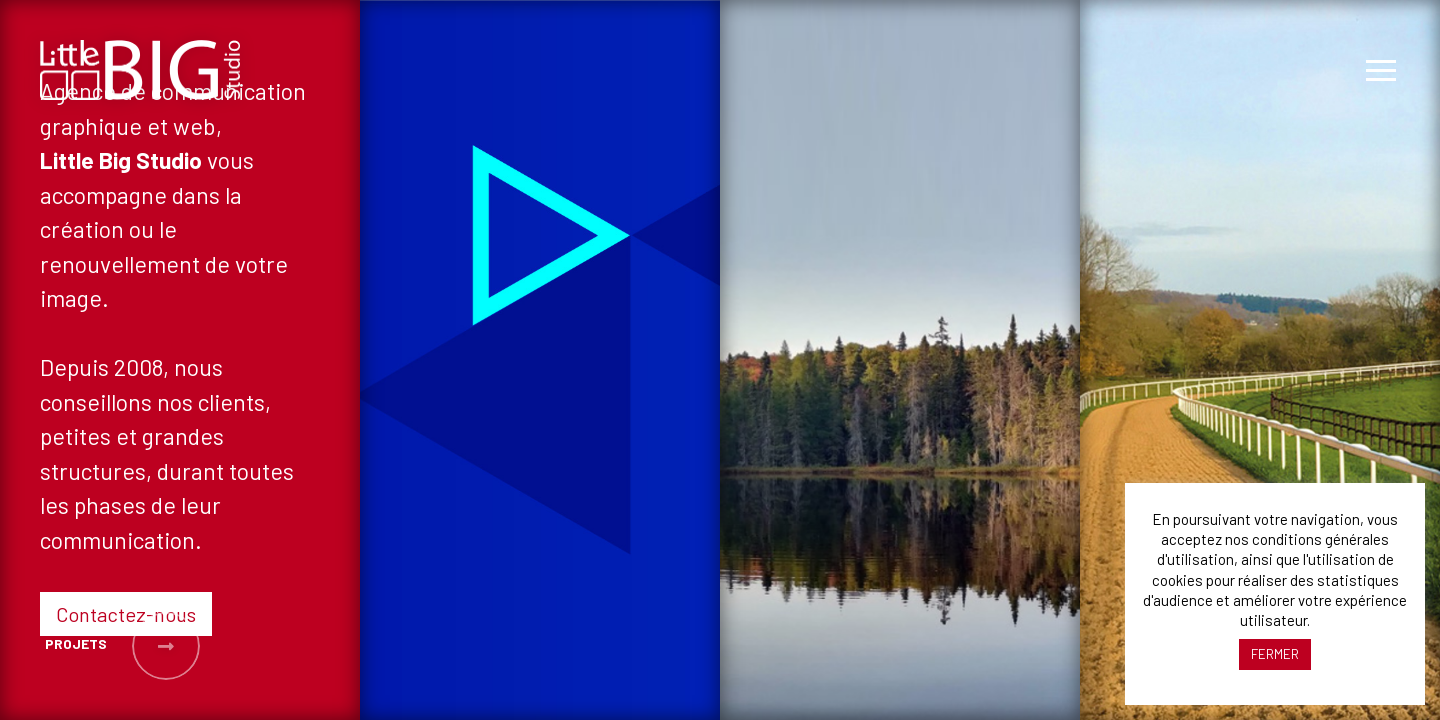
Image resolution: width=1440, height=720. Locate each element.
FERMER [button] (1275, 654)
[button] (74, 646)
